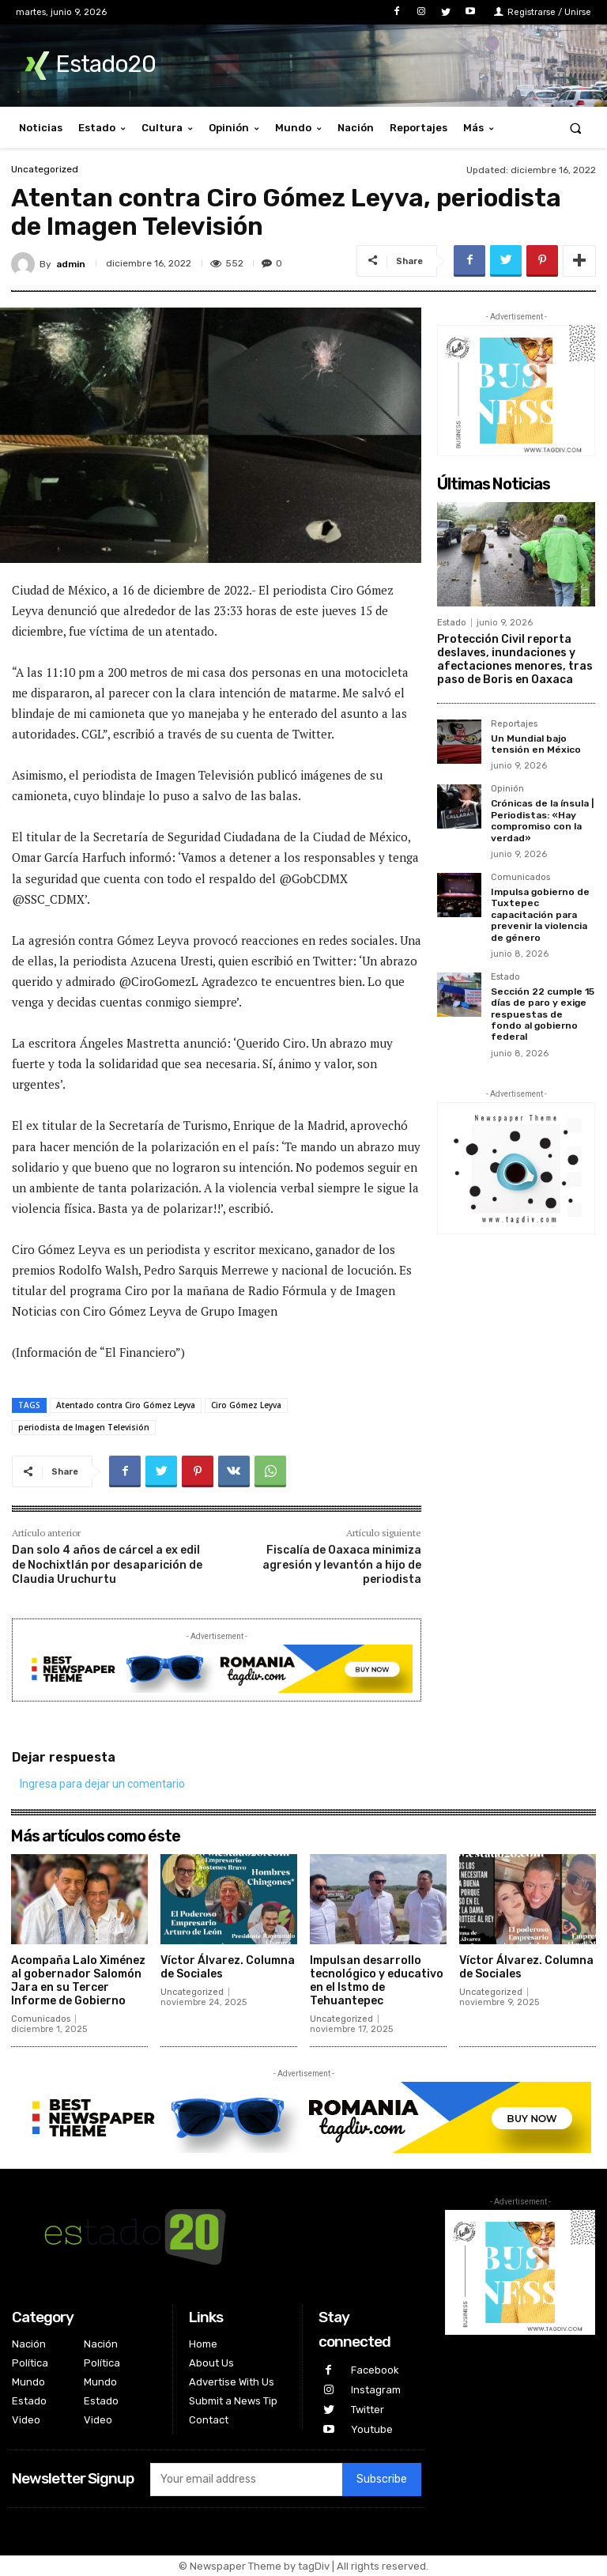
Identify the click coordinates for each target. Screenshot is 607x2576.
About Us (211, 2363)
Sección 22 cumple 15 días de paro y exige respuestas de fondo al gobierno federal (542, 1014)
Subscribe (381, 2480)
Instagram (376, 2390)
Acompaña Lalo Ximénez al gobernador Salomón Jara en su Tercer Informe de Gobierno (78, 1980)
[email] (246, 2479)
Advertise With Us (231, 2382)
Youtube (372, 2429)
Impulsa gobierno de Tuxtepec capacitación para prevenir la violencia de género (540, 914)
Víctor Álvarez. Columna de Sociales (227, 1967)
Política (30, 2363)
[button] (576, 128)
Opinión (507, 789)
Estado (451, 622)
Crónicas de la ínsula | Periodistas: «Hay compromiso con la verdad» (542, 820)
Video (26, 2420)
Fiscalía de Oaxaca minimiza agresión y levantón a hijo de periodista (341, 1564)
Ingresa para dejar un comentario (102, 1783)
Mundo (28, 2382)
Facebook (375, 2370)
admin (70, 264)
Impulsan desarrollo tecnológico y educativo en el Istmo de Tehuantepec (376, 1980)
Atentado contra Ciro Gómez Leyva (125, 1405)
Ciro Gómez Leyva (246, 1405)
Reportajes (514, 724)
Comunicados (520, 877)
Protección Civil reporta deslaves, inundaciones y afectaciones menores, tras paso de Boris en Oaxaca (515, 659)
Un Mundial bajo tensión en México (536, 744)
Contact (208, 2420)
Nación (29, 2344)
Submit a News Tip (233, 2401)
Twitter (367, 2409)
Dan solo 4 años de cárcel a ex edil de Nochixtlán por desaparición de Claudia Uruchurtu (107, 1564)
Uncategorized (44, 169)
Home (203, 2344)
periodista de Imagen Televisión (83, 1427)
